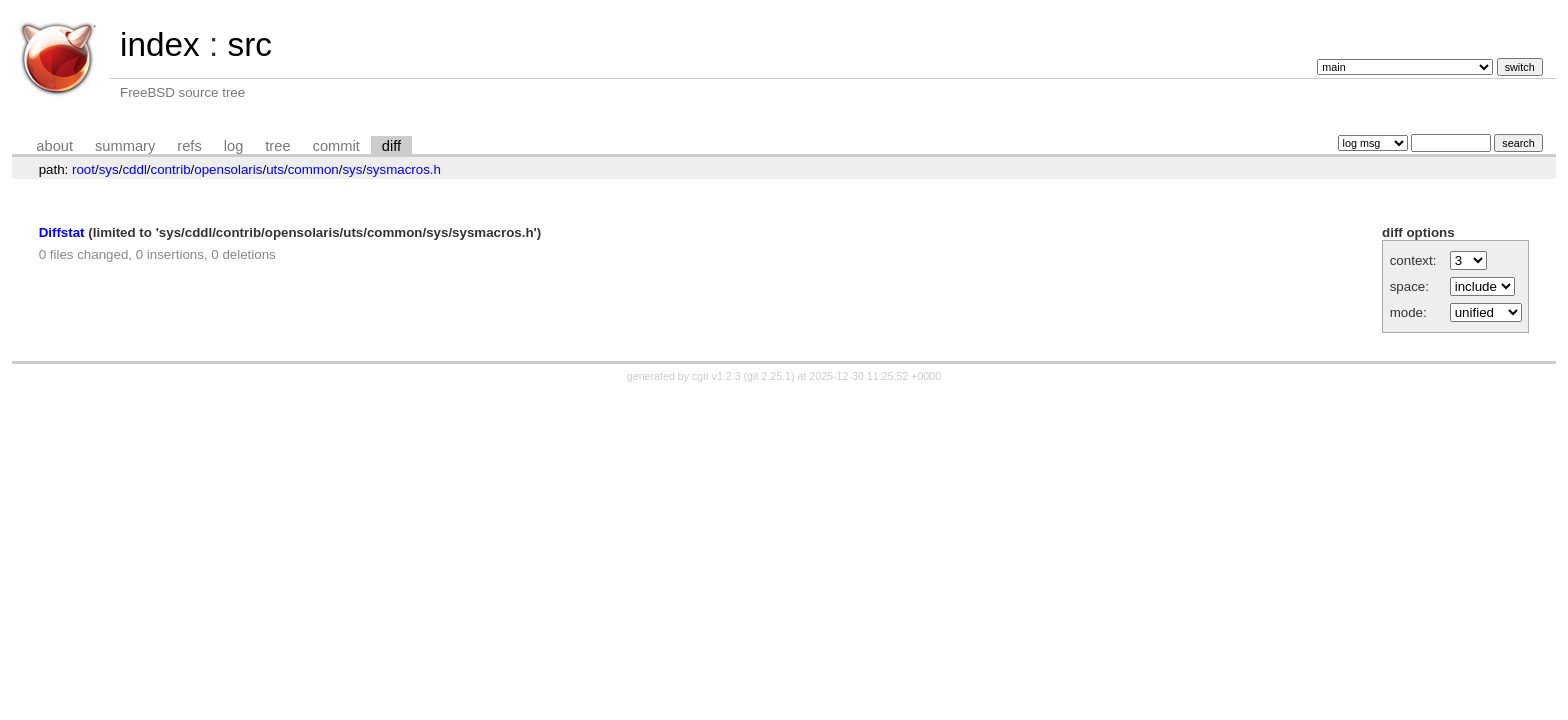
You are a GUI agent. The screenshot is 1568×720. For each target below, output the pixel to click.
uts (275, 169)
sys (109, 169)
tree (277, 146)
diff (391, 146)
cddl (134, 169)
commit (336, 146)
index (160, 44)
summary (125, 146)
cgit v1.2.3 (716, 376)
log (234, 146)
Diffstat (62, 232)
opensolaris (228, 169)
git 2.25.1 (769, 376)
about (54, 146)
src (249, 44)
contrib (171, 169)
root (83, 169)
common (313, 169)
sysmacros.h (403, 169)
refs (189, 146)
